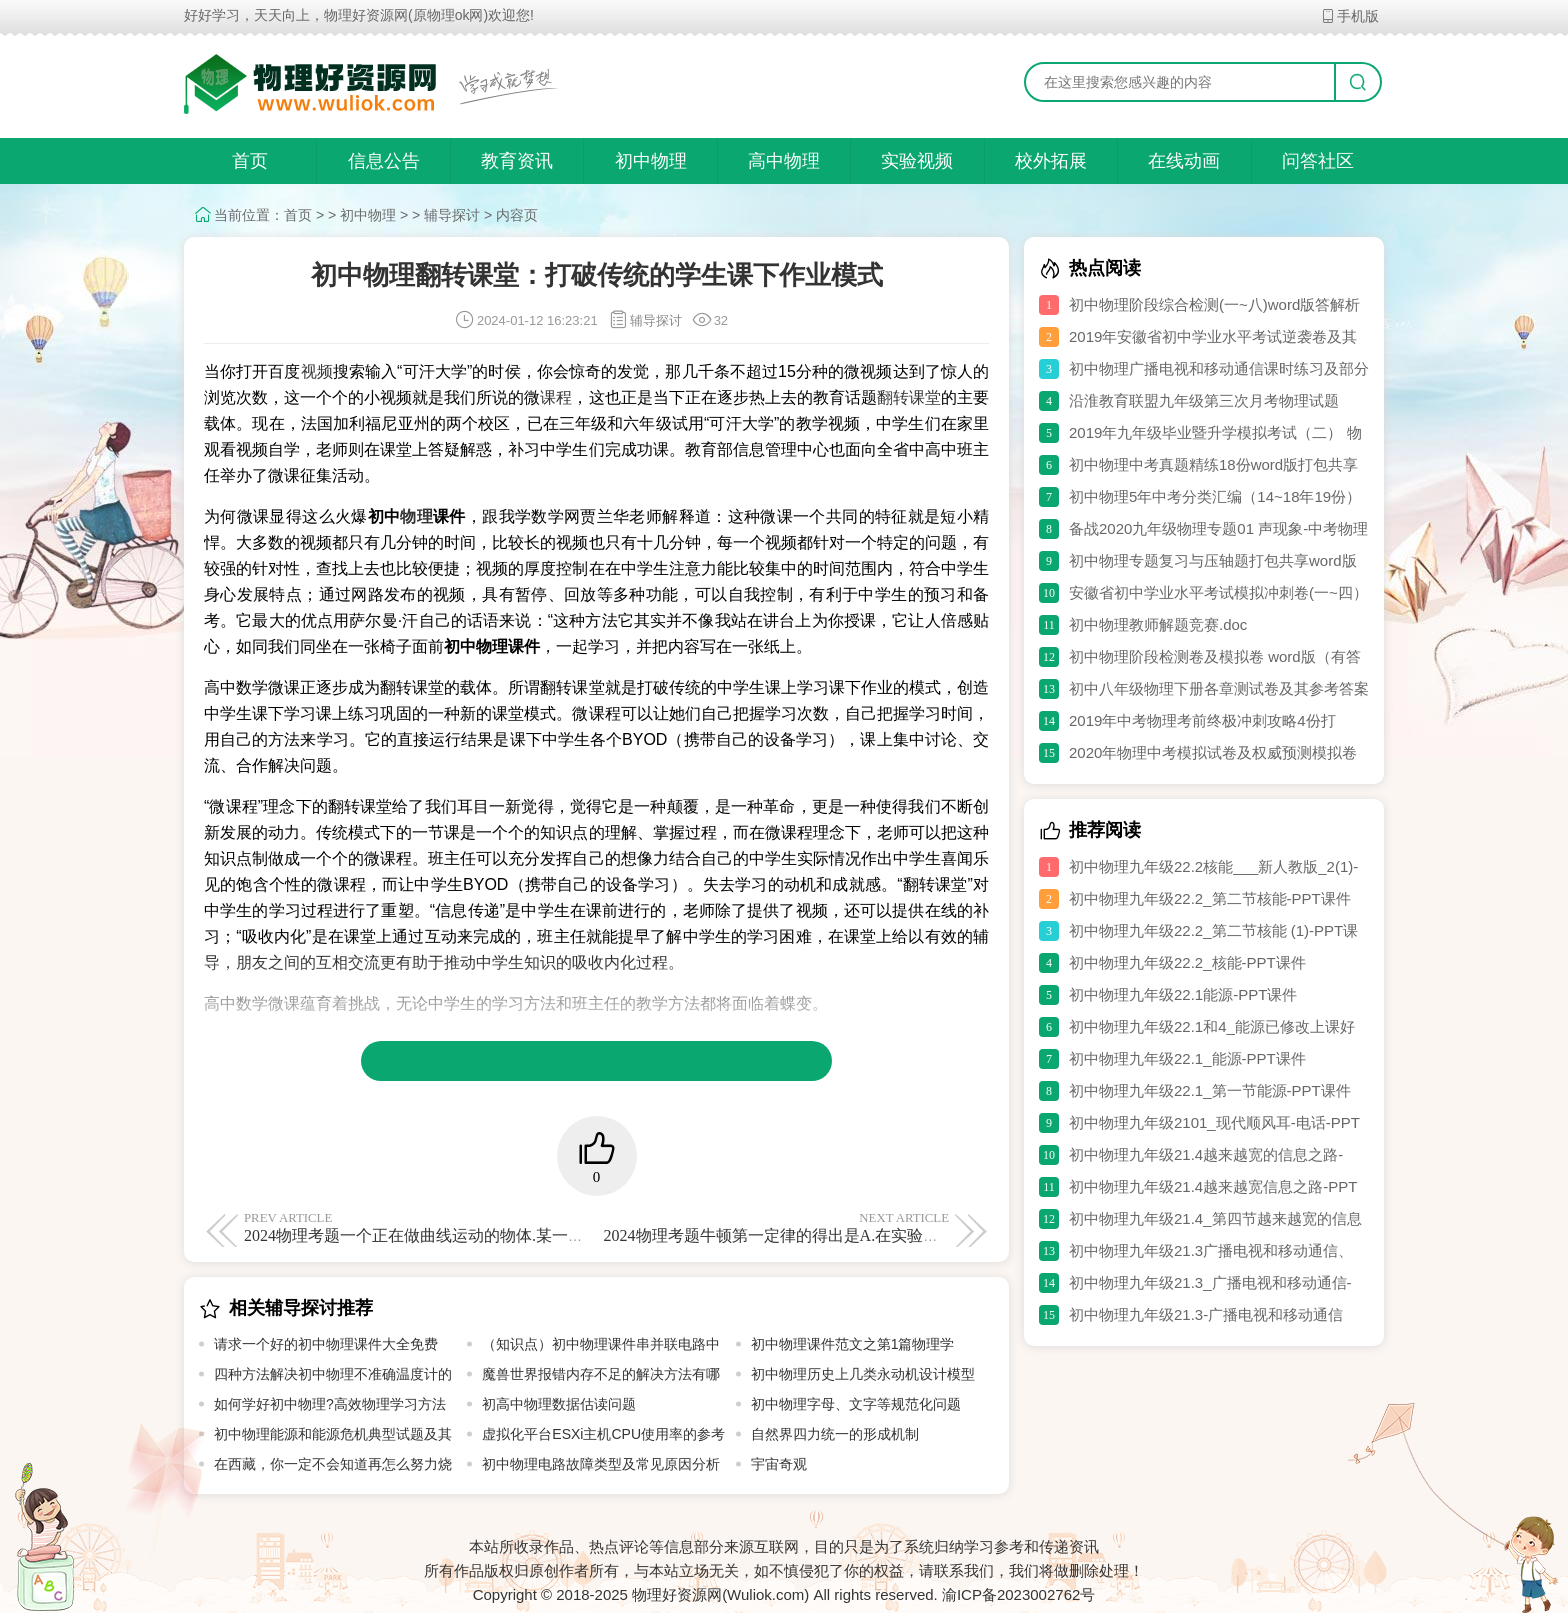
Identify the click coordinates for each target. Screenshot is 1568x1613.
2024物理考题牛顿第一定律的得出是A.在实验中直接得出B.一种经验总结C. (866, 1227)
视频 (317, 371)
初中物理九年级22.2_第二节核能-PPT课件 (1210, 898)
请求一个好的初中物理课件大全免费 (326, 1344)
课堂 (925, 397)
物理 (416, 516)
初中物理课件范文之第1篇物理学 (853, 1344)
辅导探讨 (452, 215)
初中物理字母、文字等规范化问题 (856, 1404)
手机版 (1349, 16)
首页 (250, 161)
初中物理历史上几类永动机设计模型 (863, 1374)
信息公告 (384, 161)
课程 (556, 397)
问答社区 (1318, 161)
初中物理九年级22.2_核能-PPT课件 (1187, 962)
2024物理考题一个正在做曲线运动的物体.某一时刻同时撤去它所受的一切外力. (520, 1227)
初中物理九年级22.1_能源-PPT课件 (1187, 1058)
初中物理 (651, 161)
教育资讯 (517, 161)
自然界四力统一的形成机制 (835, 1434)
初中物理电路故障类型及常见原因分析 (601, 1464)
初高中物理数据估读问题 (559, 1404)
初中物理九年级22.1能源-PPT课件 (1183, 994)
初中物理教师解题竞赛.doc (1158, 624)
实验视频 (917, 161)
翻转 (893, 397)
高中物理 (784, 161)
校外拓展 (1051, 161)
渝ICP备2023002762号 (1018, 1594)
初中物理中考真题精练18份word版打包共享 (1213, 464)
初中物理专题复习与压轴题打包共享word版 (1213, 560)
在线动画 (1184, 161)
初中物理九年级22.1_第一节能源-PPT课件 (1210, 1090)
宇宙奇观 (779, 1464)
